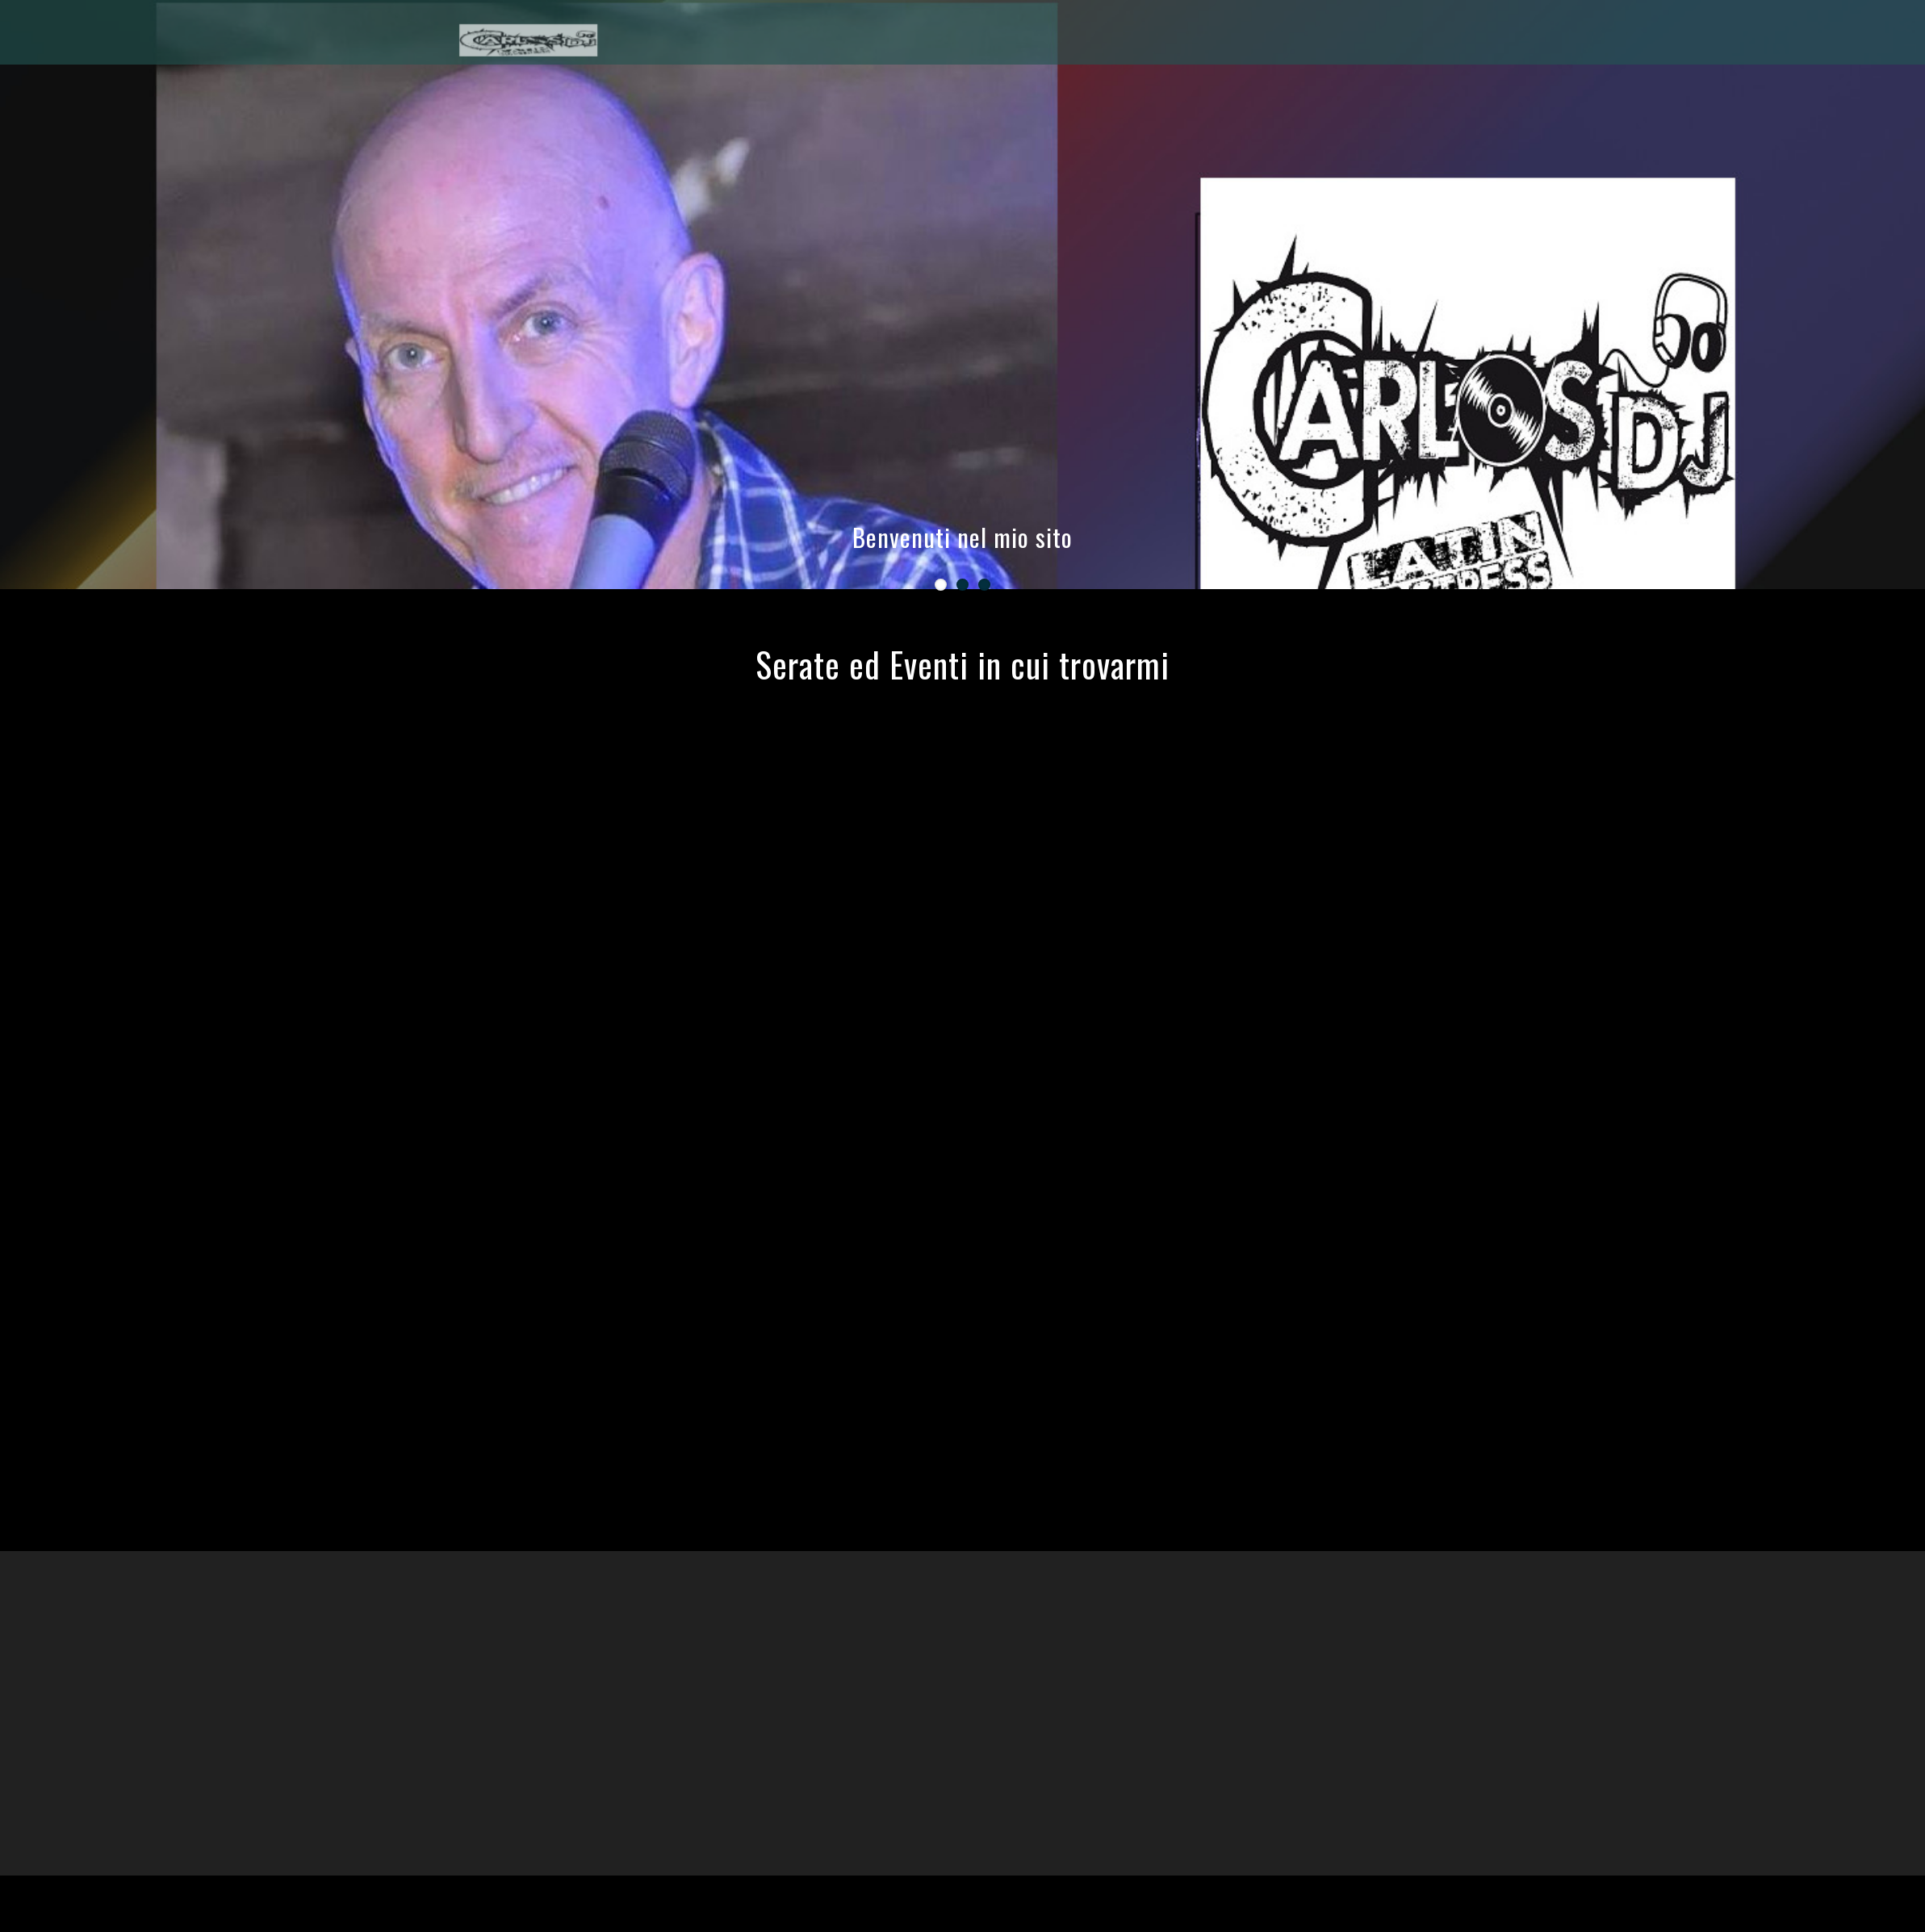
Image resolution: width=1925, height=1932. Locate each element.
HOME (1669, 34)
